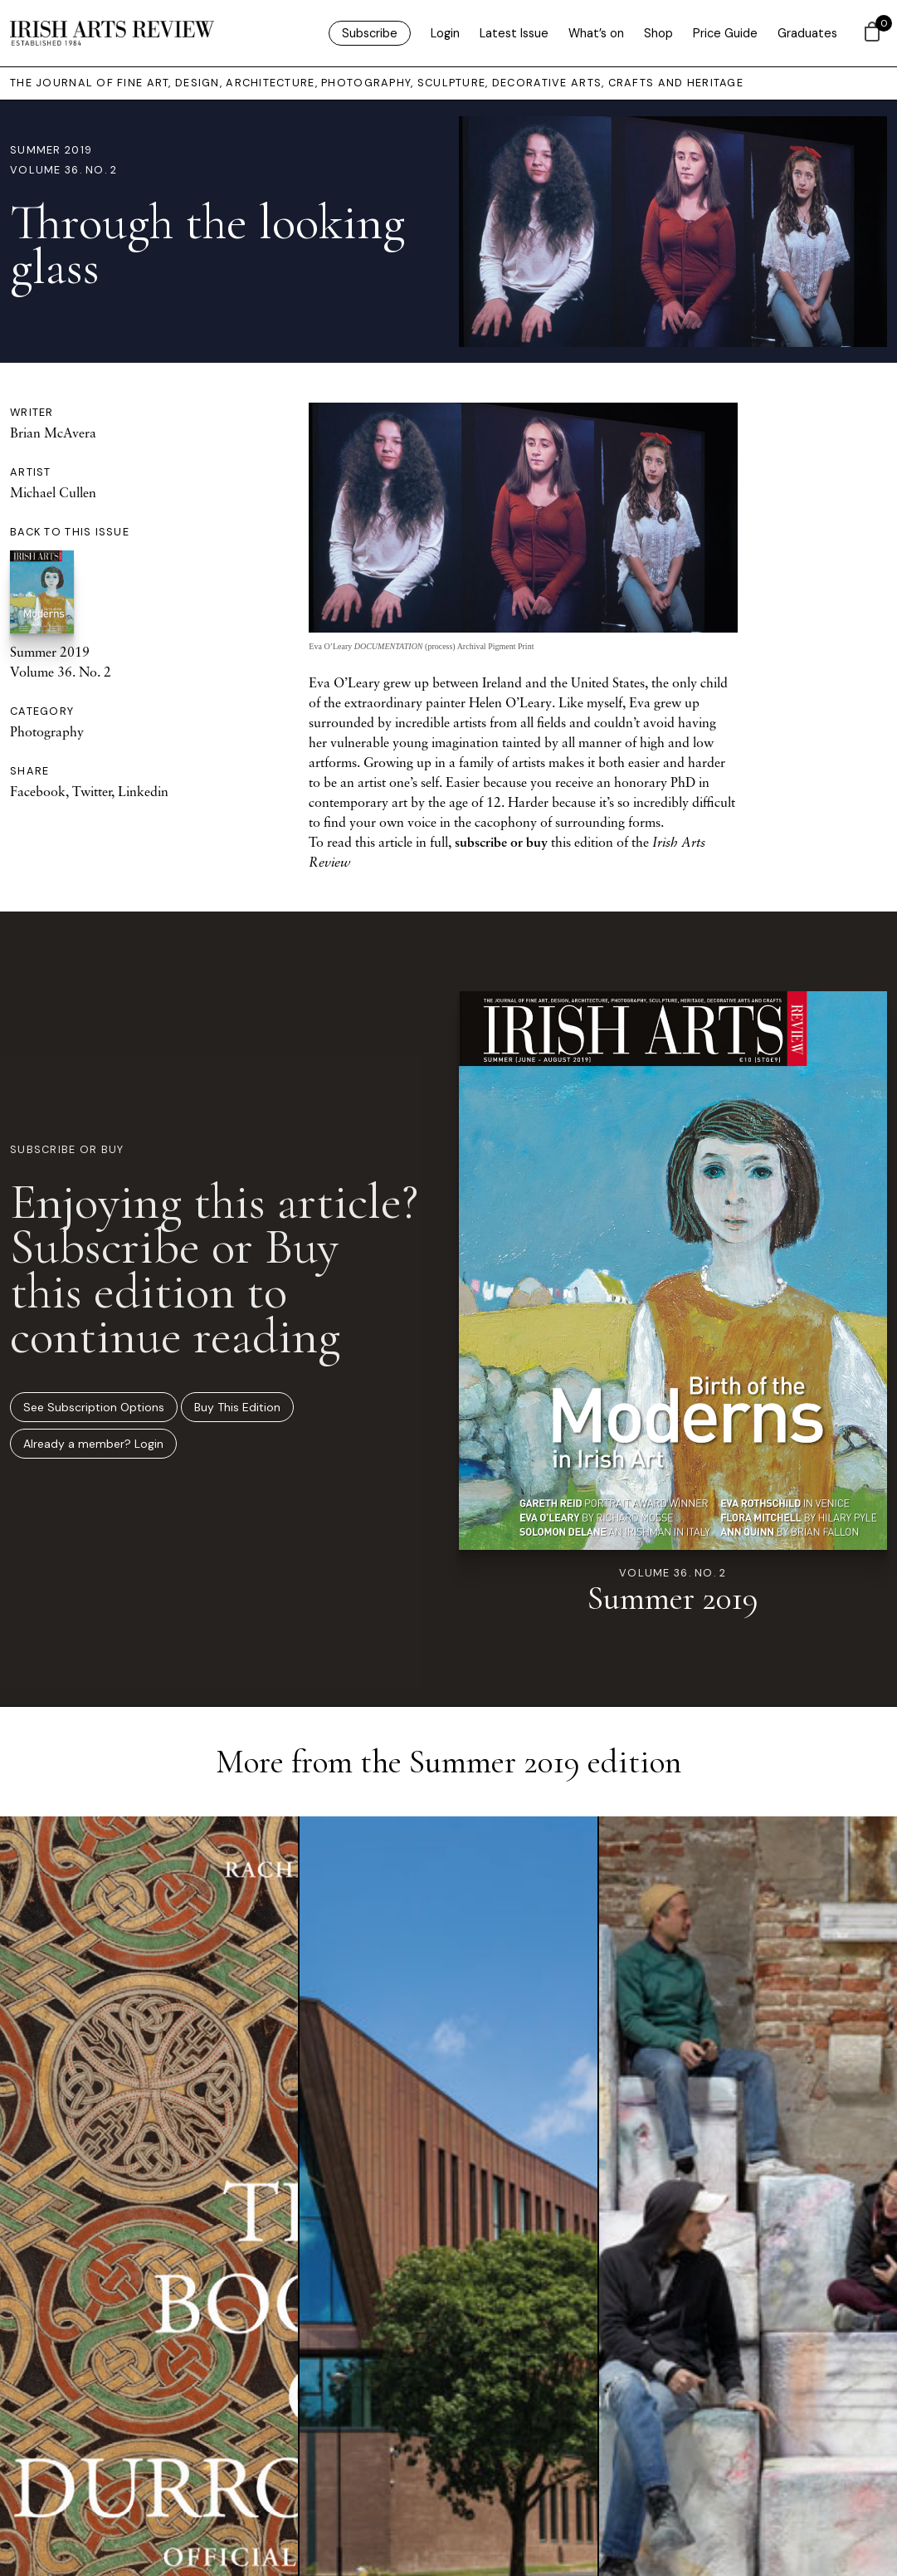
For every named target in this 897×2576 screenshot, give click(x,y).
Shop (658, 33)
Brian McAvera (53, 432)
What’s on (596, 33)
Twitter (91, 791)
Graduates (807, 33)
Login (445, 33)
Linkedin (143, 791)
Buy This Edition (237, 1407)
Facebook (38, 791)
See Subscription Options (93, 1407)
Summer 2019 (51, 150)
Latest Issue (514, 33)
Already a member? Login (93, 1443)
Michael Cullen (53, 492)
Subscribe (369, 33)
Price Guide (725, 33)
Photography (47, 731)
